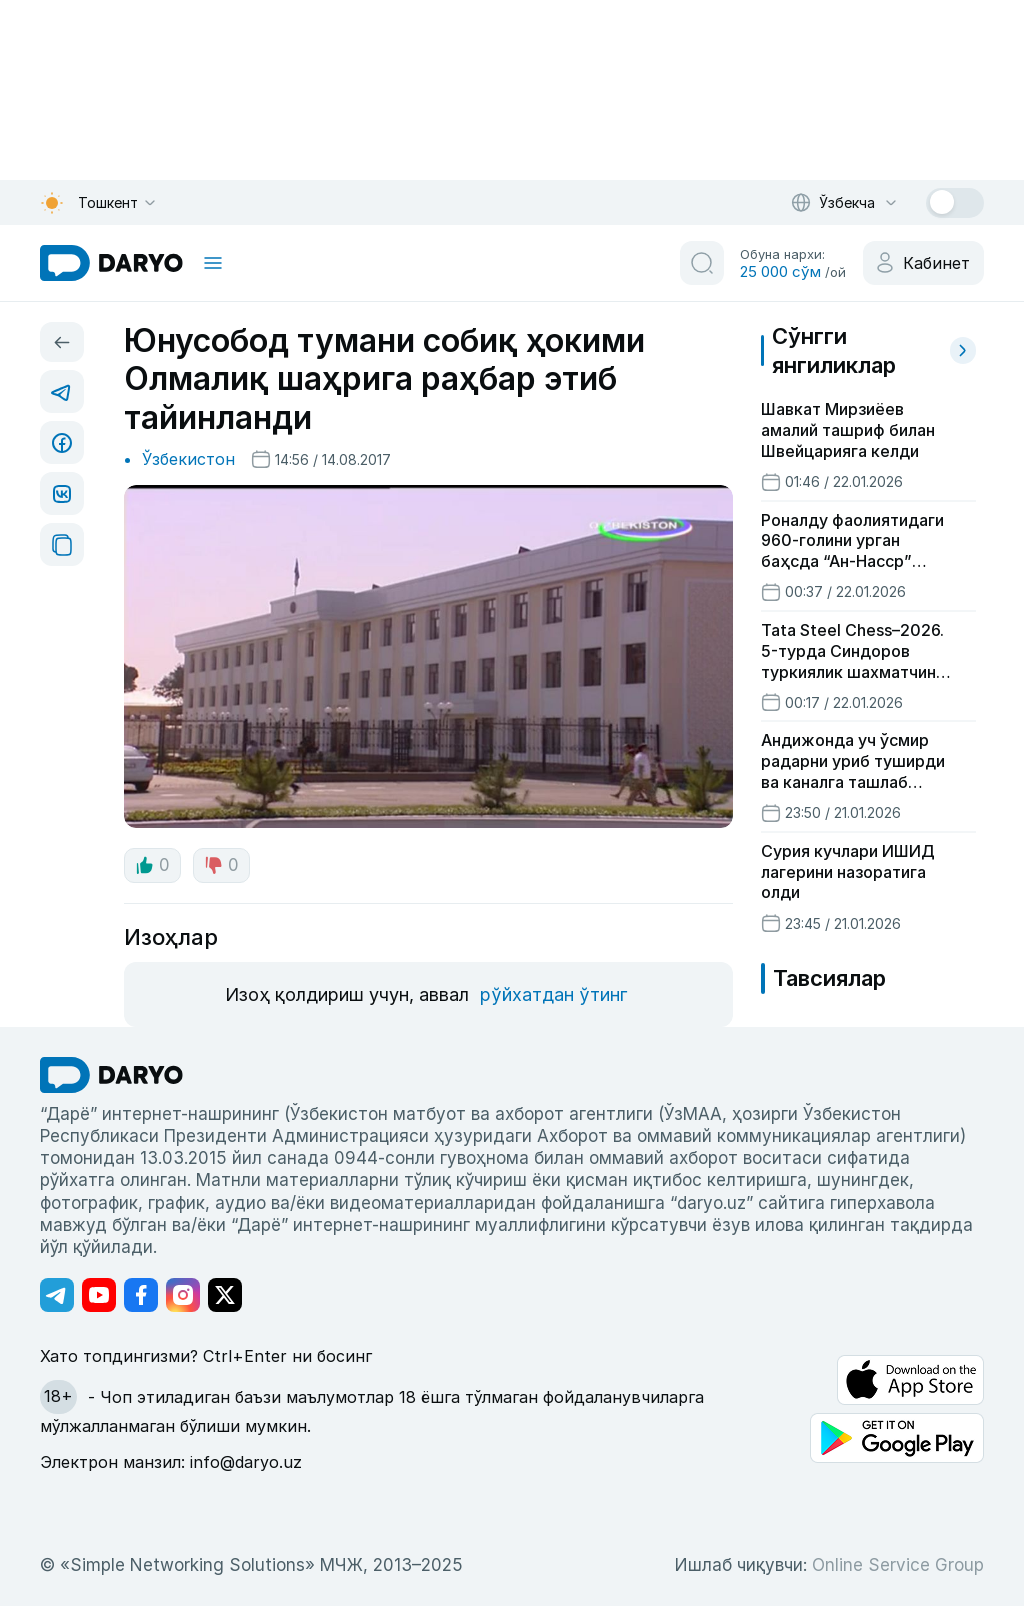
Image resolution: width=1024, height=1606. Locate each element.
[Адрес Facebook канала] (141, 1295)
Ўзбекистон (188, 459)
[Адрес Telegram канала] (57, 1295)
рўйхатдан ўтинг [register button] (553, 994)
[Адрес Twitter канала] (225, 1295)
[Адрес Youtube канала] (99, 1295)
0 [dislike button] (221, 865)
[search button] (702, 263)
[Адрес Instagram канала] (183, 1295)
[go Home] (111, 1075)
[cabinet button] (923, 263)
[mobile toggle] (213, 263)
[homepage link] (111, 263)
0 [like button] (152, 865)
